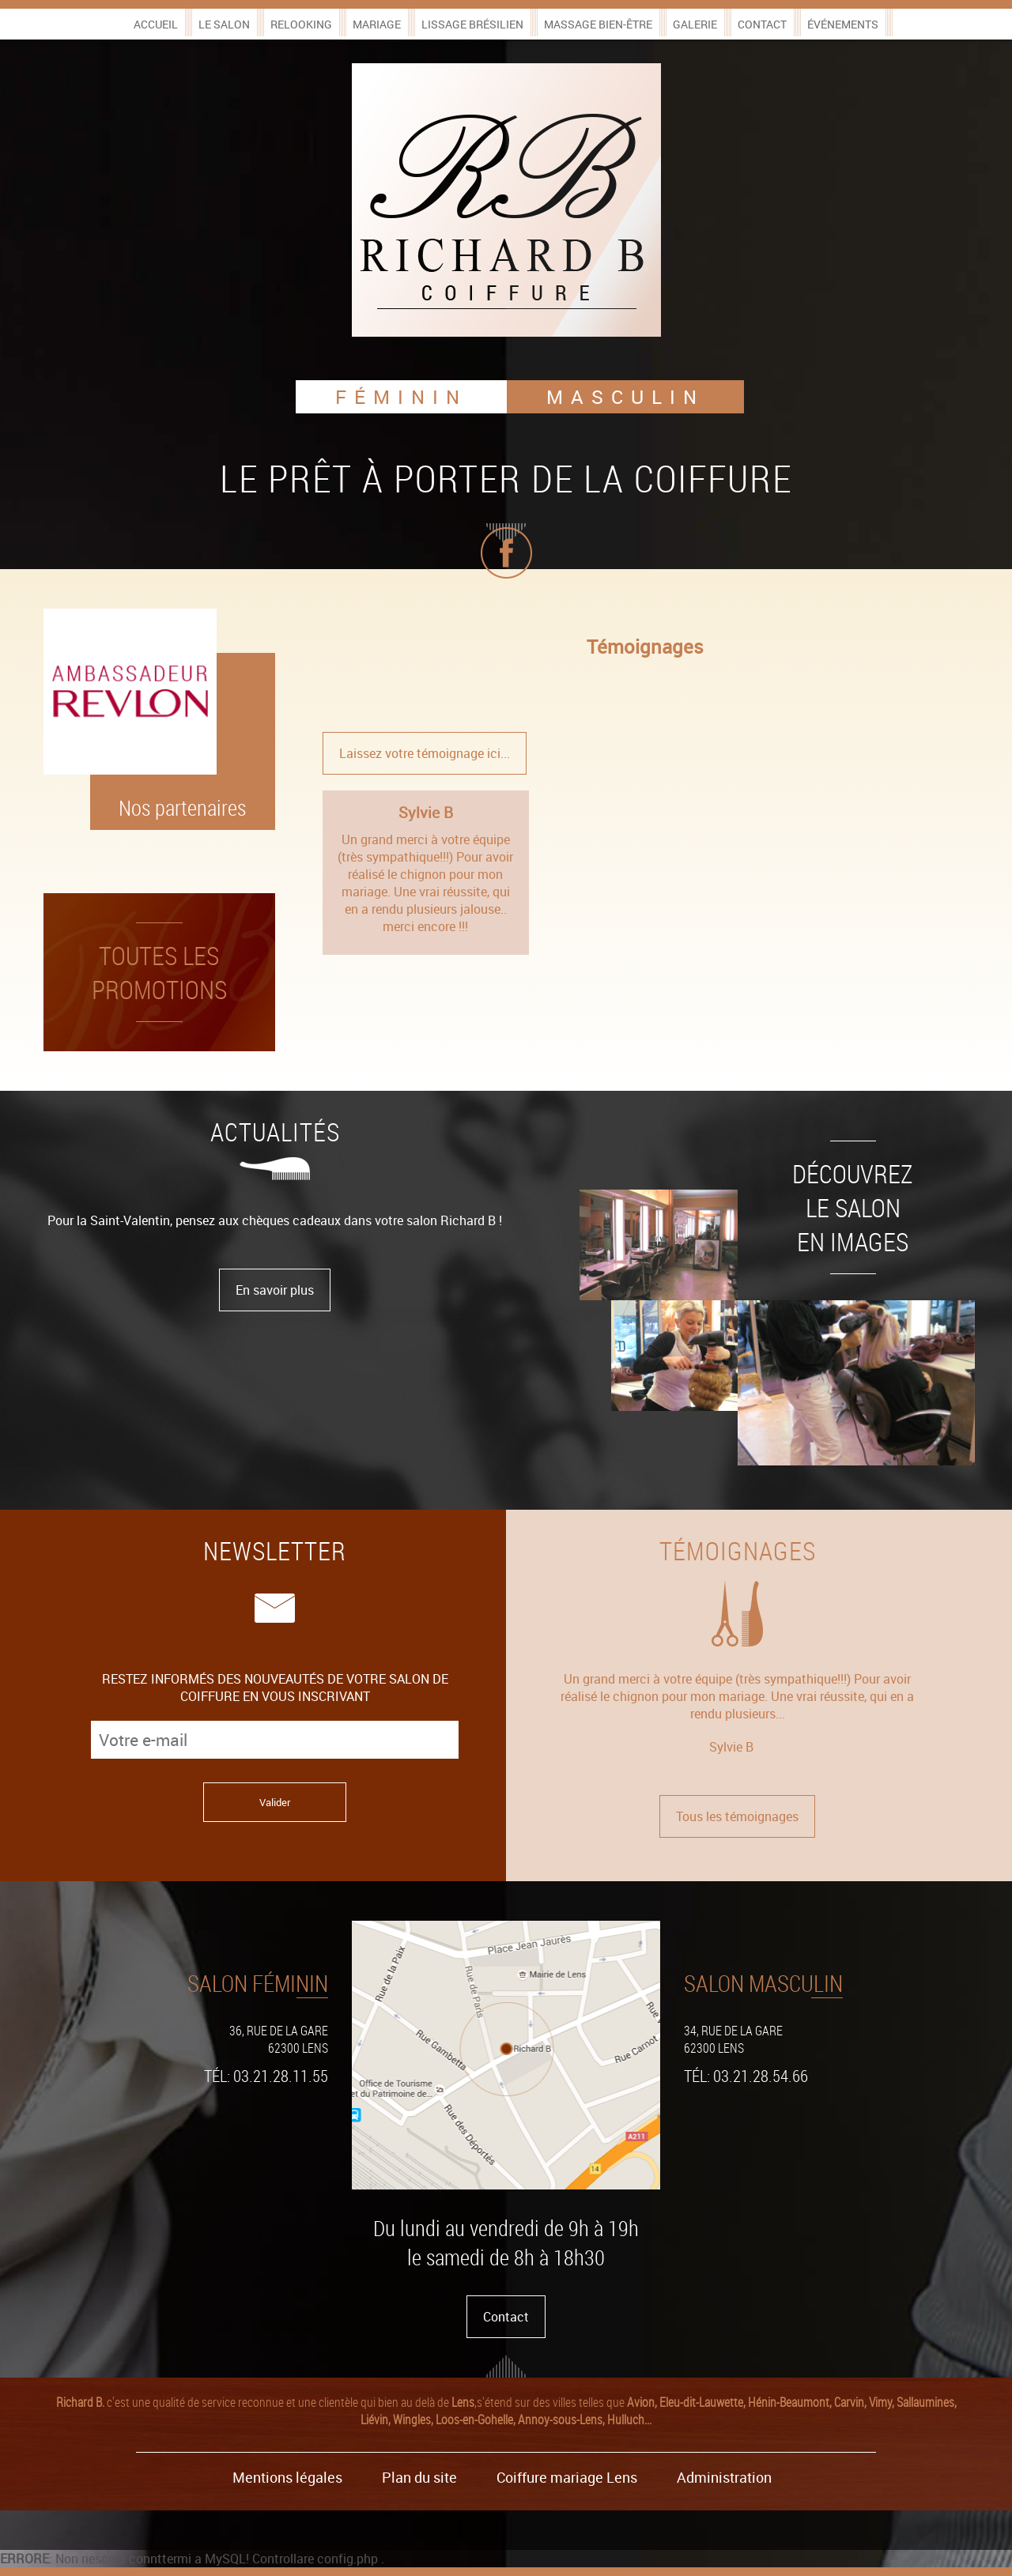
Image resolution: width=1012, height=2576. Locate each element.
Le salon (224, 24)
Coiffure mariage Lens (567, 2477)
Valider (274, 1802)
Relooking (301, 24)
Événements (842, 24)
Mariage (377, 24)
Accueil (156, 24)
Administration (724, 2477)
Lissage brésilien (472, 24)
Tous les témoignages (737, 1816)
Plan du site (419, 2477)
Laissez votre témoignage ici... (424, 753)
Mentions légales (287, 2477)
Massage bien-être (598, 24)
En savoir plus (275, 1290)
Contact (762, 24)
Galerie (695, 24)
